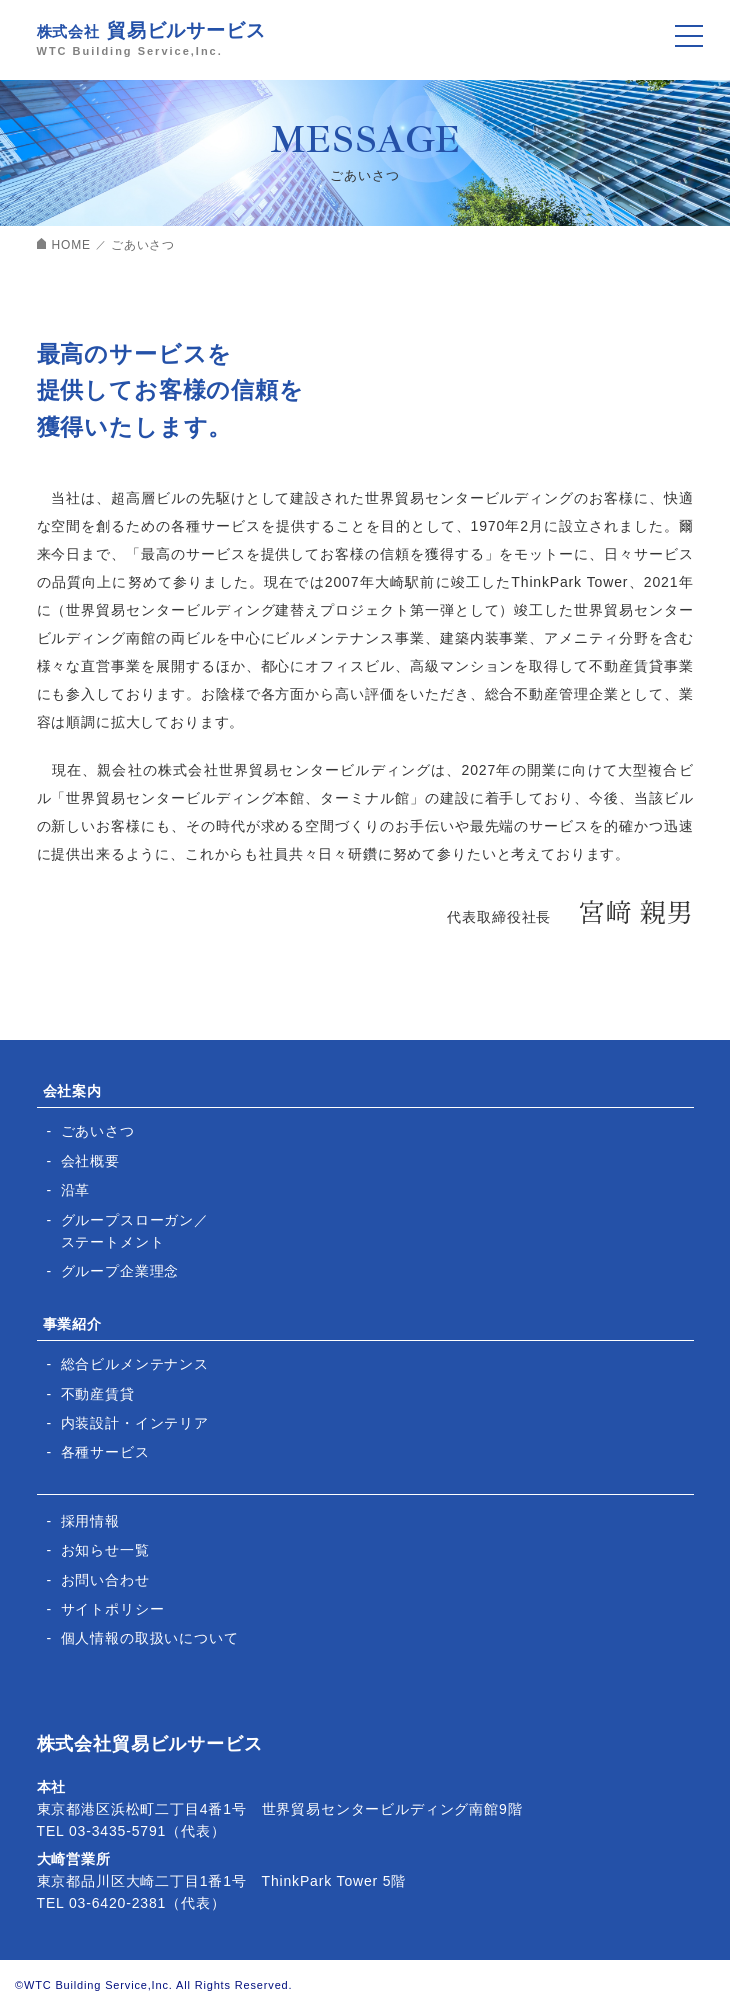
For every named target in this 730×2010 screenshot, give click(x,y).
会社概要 (90, 1161)
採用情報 (90, 1521)
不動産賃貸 (98, 1394)
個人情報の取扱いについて (150, 1638)
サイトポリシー (113, 1609)
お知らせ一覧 (105, 1550)
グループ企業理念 (120, 1271)
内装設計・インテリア (135, 1423)
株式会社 (365, 36)
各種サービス (105, 1452)
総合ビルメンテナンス (135, 1364)
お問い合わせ (105, 1580)
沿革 (76, 1190)
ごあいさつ (98, 1131)
